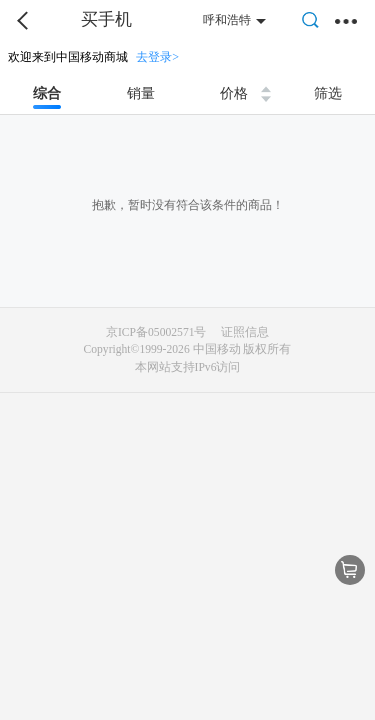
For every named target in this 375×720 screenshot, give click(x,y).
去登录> (157, 57)
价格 (234, 93)
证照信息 (245, 332)
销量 (141, 93)
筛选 (328, 93)
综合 (47, 93)
